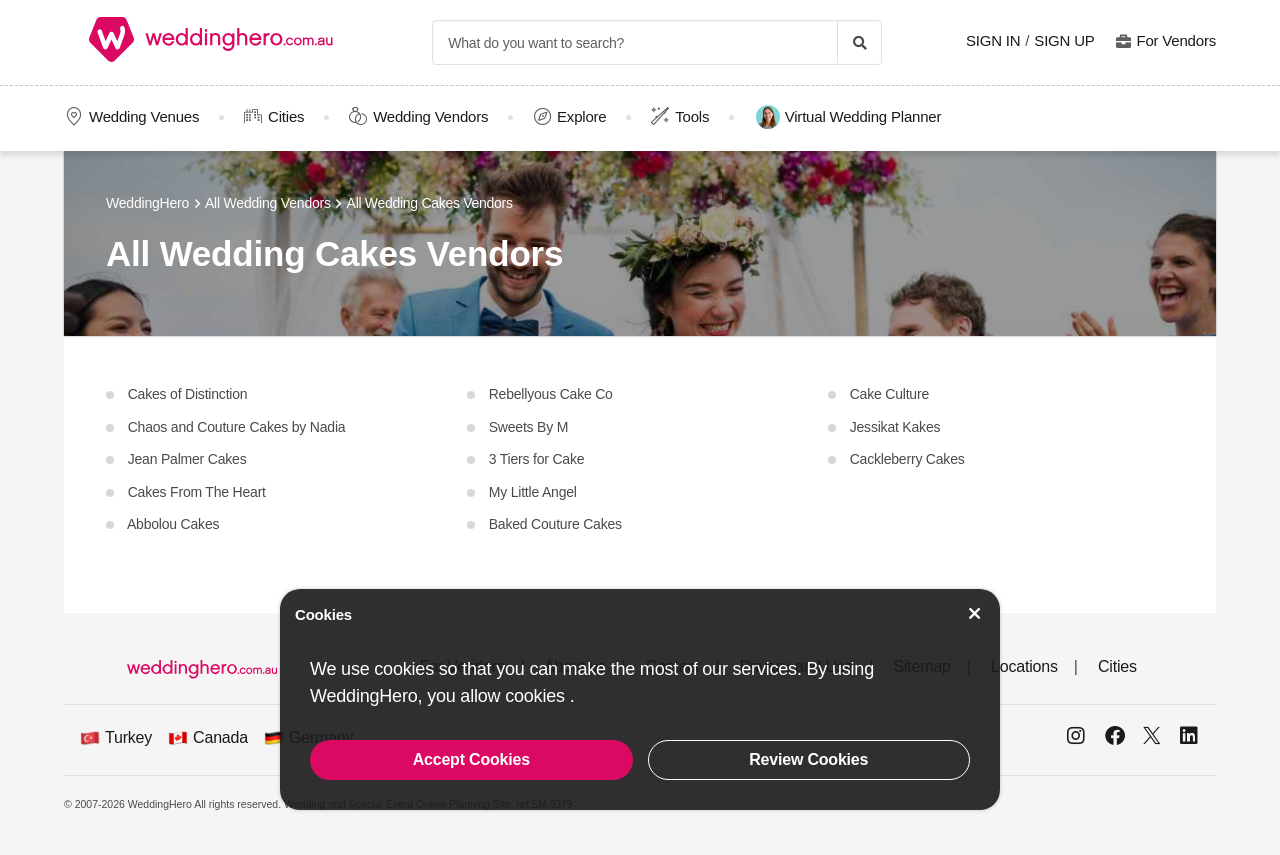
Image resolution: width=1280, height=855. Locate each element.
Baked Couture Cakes (553, 524)
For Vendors (1176, 40)
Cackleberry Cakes (905, 459)
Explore (581, 116)
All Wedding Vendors (268, 203)
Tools (692, 116)
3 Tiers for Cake (534, 459)
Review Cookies (808, 759)
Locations (1024, 666)
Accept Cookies (471, 759)
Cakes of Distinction (185, 394)
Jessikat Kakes (893, 427)
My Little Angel (531, 492)
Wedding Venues (144, 116)
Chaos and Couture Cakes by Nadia (234, 427)
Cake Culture (887, 394)
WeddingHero (147, 203)
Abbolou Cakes (171, 524)
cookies (537, 696)
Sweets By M (526, 427)
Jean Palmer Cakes (185, 459)
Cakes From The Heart (195, 492)
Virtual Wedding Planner (849, 117)
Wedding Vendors (430, 116)
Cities (286, 116)
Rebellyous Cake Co (549, 394)
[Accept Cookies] (975, 613)
